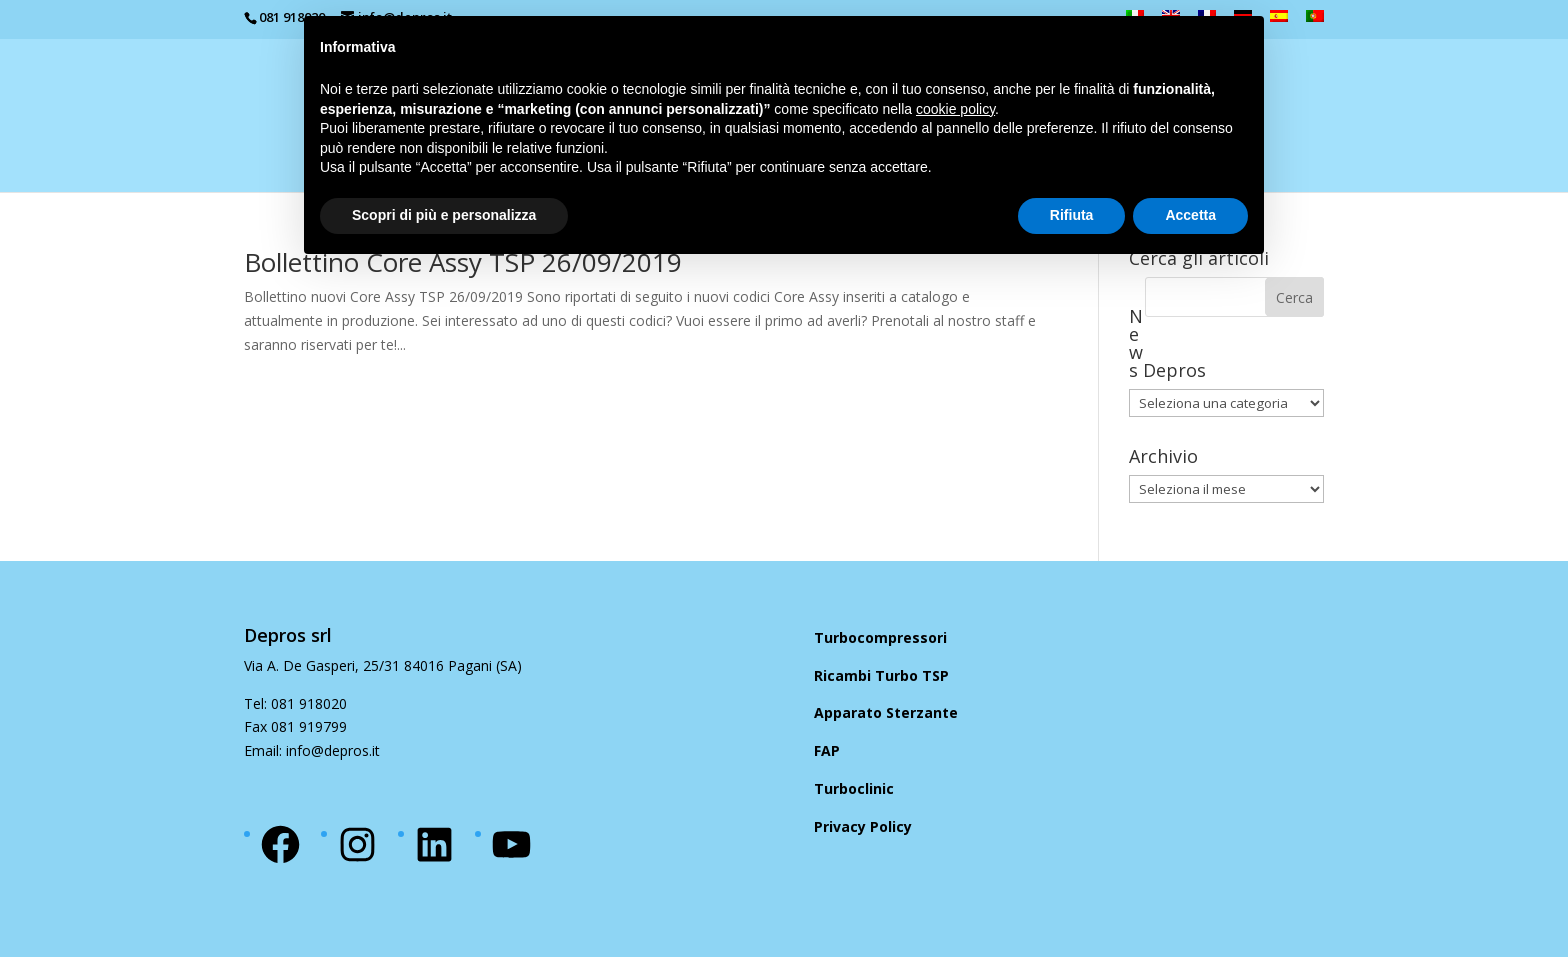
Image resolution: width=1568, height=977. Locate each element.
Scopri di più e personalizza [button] (444, 215)
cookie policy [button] (955, 109)
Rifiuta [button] (1072, 215)
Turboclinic (854, 788)
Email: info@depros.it (312, 750)
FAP (827, 750)
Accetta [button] (1190, 215)
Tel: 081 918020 (295, 703)
